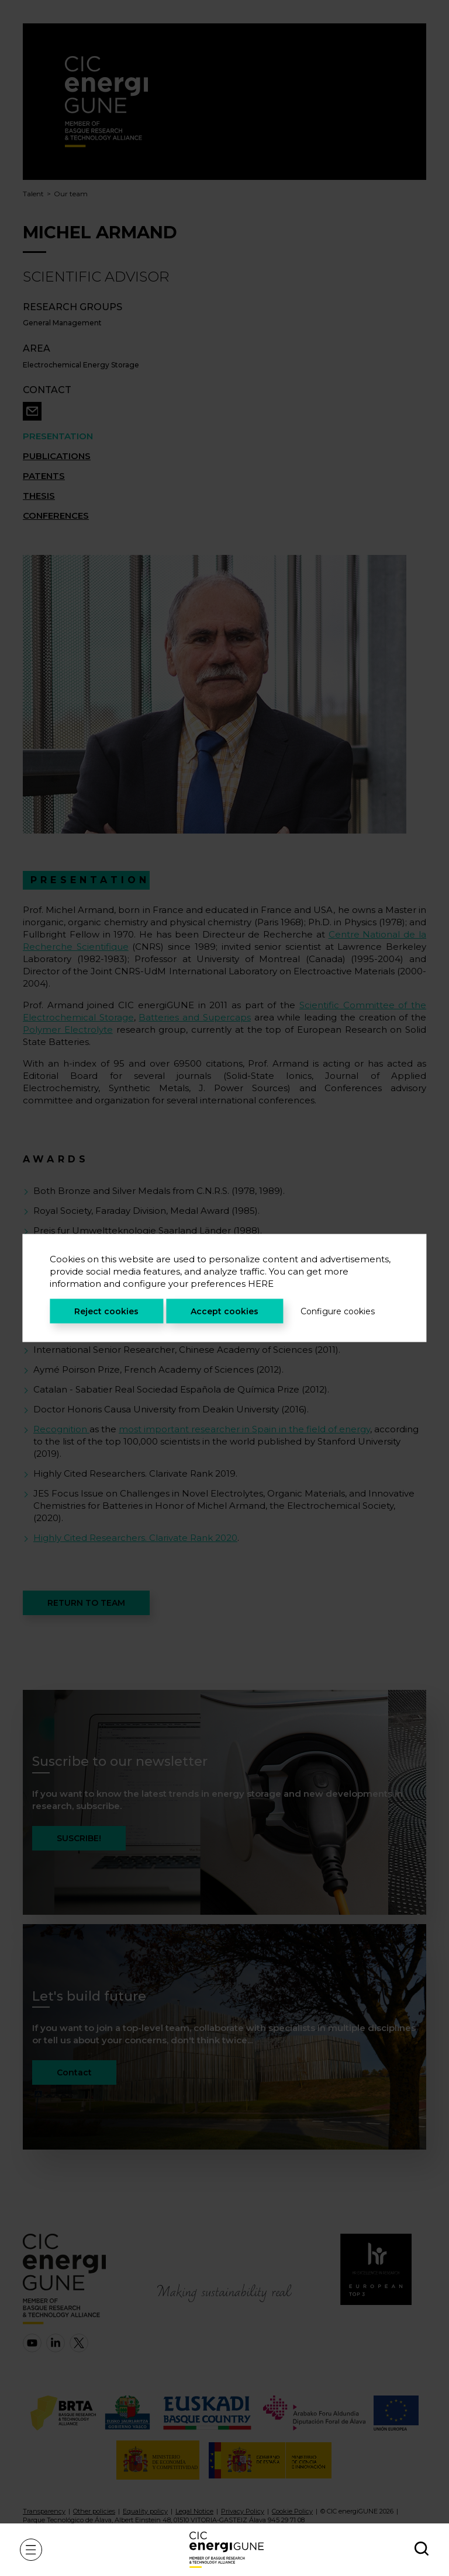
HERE (261, 1283)
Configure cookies (338, 1311)
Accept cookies (224, 1311)
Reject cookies (106, 1311)
